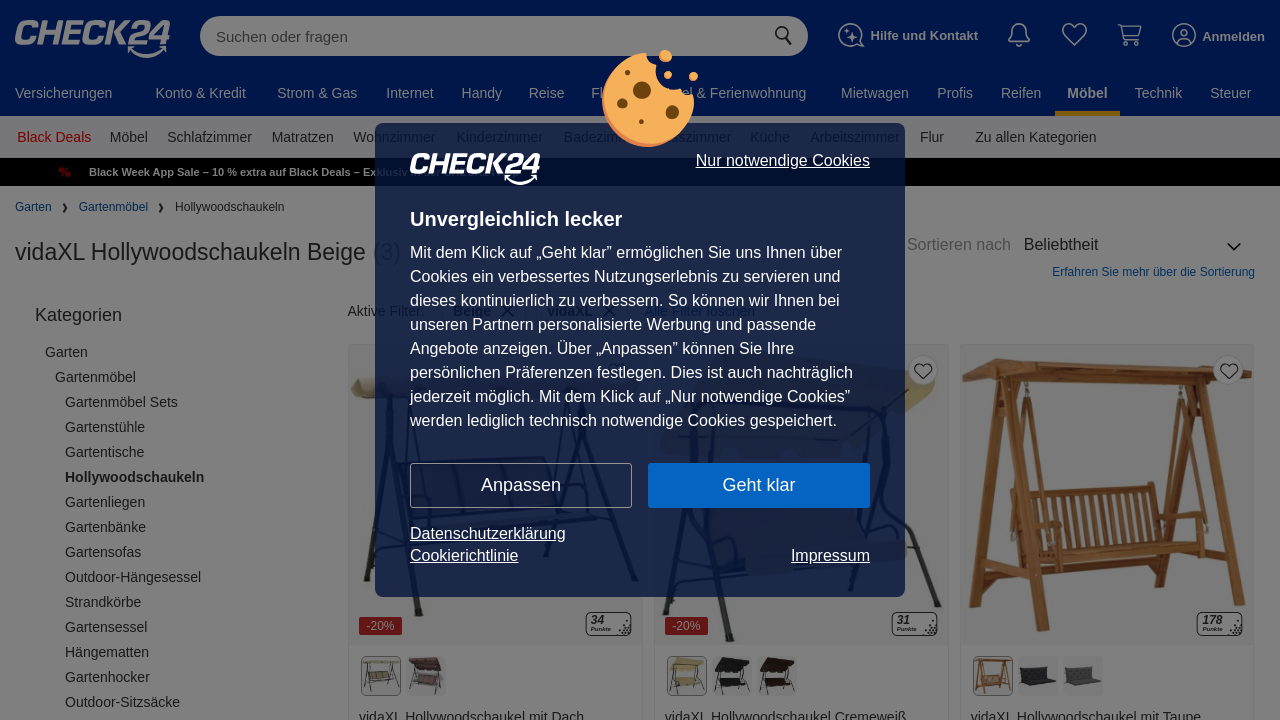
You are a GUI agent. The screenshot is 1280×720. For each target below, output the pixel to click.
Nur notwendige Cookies (783, 161)
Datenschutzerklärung (488, 533)
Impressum (830, 555)
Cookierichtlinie (464, 555)
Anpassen (521, 485)
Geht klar (758, 485)
